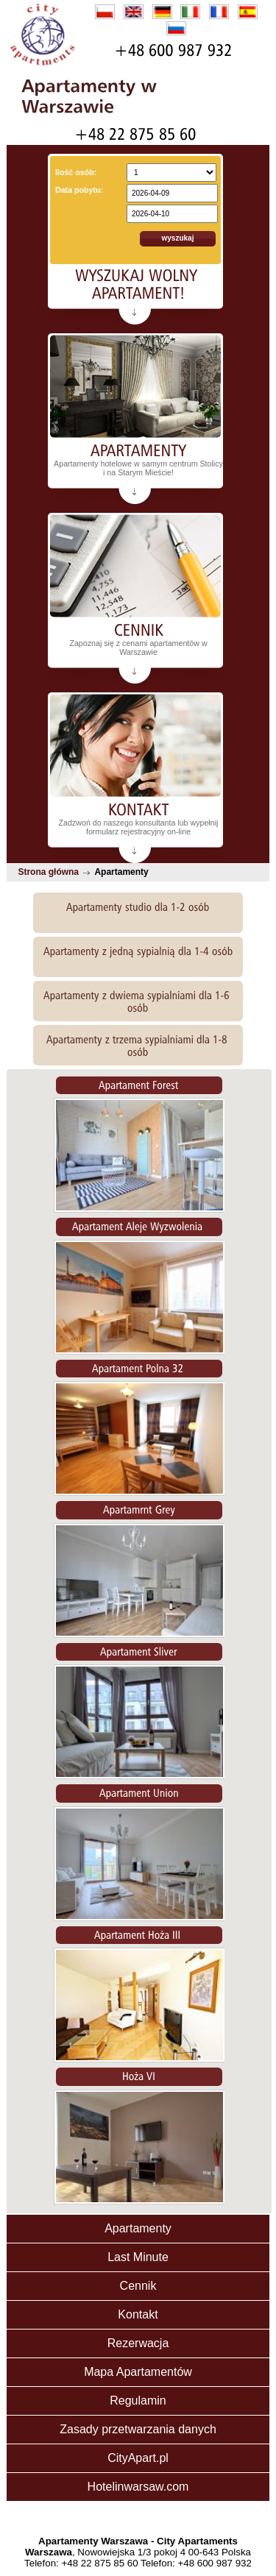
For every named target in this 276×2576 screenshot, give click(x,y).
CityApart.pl (138, 2458)
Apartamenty (138, 2228)
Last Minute (138, 2257)
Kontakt (138, 2314)
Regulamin (138, 2400)
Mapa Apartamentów (138, 2372)
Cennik (138, 2285)
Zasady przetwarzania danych (138, 2429)
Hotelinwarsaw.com (138, 2486)
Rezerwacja (138, 2343)
